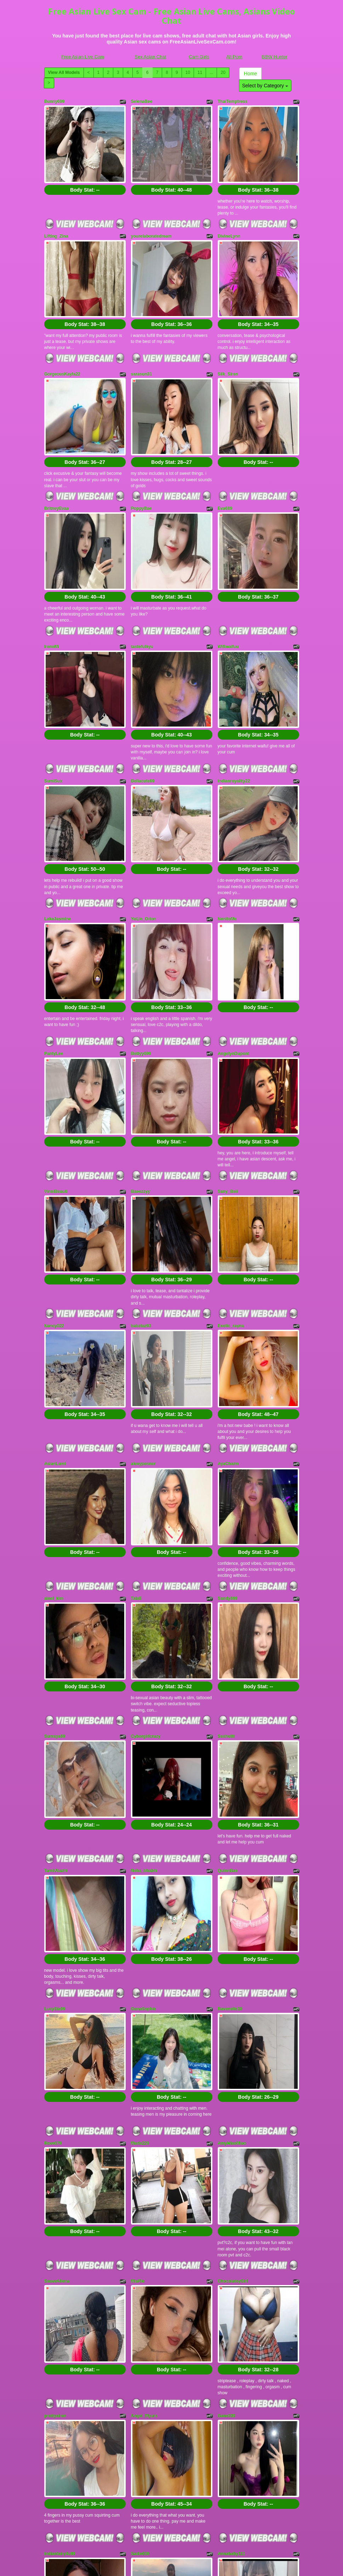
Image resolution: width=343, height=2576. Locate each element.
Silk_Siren (228, 339)
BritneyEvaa (56, 456)
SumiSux (53, 693)
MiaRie (138, 2002)
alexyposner (143, 1289)
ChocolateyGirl (233, 2002)
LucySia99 (54, 1764)
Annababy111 (231, 2239)
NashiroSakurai (146, 2356)
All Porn (234, 56)
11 (200, 72)
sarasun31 (141, 339)
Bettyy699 (141, 931)
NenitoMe (227, 814)
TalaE (136, 1406)
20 (223, 72)
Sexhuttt (226, 1527)
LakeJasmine (57, 814)
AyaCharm (228, 1289)
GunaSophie (143, 1764)
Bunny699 (54, 101)
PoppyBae (141, 456)
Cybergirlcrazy (145, 1527)
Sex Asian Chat (150, 56)
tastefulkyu (142, 576)
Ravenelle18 (230, 1764)
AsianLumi (55, 1289)
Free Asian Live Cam (82, 56)
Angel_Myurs (144, 2119)
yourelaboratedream (151, 218)
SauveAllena (56, 2002)
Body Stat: (84, 172)
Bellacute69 (143, 693)
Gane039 (226, 2119)
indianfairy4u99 (59, 2239)
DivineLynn (229, 218)
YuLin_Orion (143, 814)
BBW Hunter (274, 56)
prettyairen (55, 2119)
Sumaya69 (54, 1527)
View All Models (64, 72)
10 (187, 72)
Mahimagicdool (59, 2356)
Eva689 (225, 456)
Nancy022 (54, 1168)
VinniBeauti (56, 1051)
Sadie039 (140, 2239)
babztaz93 (141, 1168)
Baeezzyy (140, 1051)
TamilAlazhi (56, 1644)
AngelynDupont (233, 931)
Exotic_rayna (231, 1168)
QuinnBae (228, 1644)
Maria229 (140, 1881)
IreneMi (51, 576)
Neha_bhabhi (144, 1644)
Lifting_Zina (56, 218)
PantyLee (53, 931)
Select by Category (265, 85)
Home (250, 73)
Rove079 (53, 1881)
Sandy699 (228, 1406)
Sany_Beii (228, 1051)
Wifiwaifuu (228, 576)
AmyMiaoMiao (232, 1881)
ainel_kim (54, 1406)
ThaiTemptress (232, 101)
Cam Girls (199, 56)
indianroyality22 (234, 693)
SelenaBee (142, 101)
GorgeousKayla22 (62, 339)
